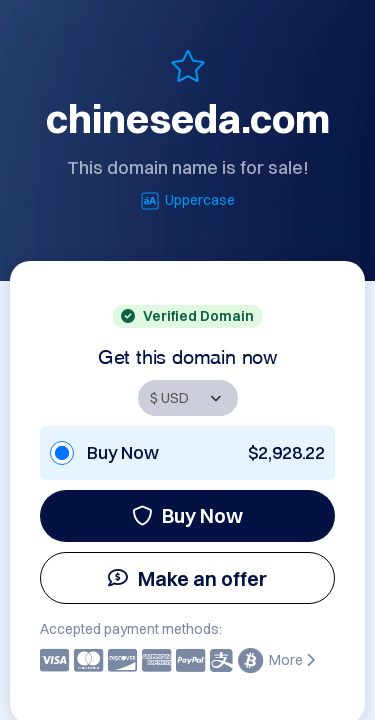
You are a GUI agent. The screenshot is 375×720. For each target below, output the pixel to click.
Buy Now (187, 515)
